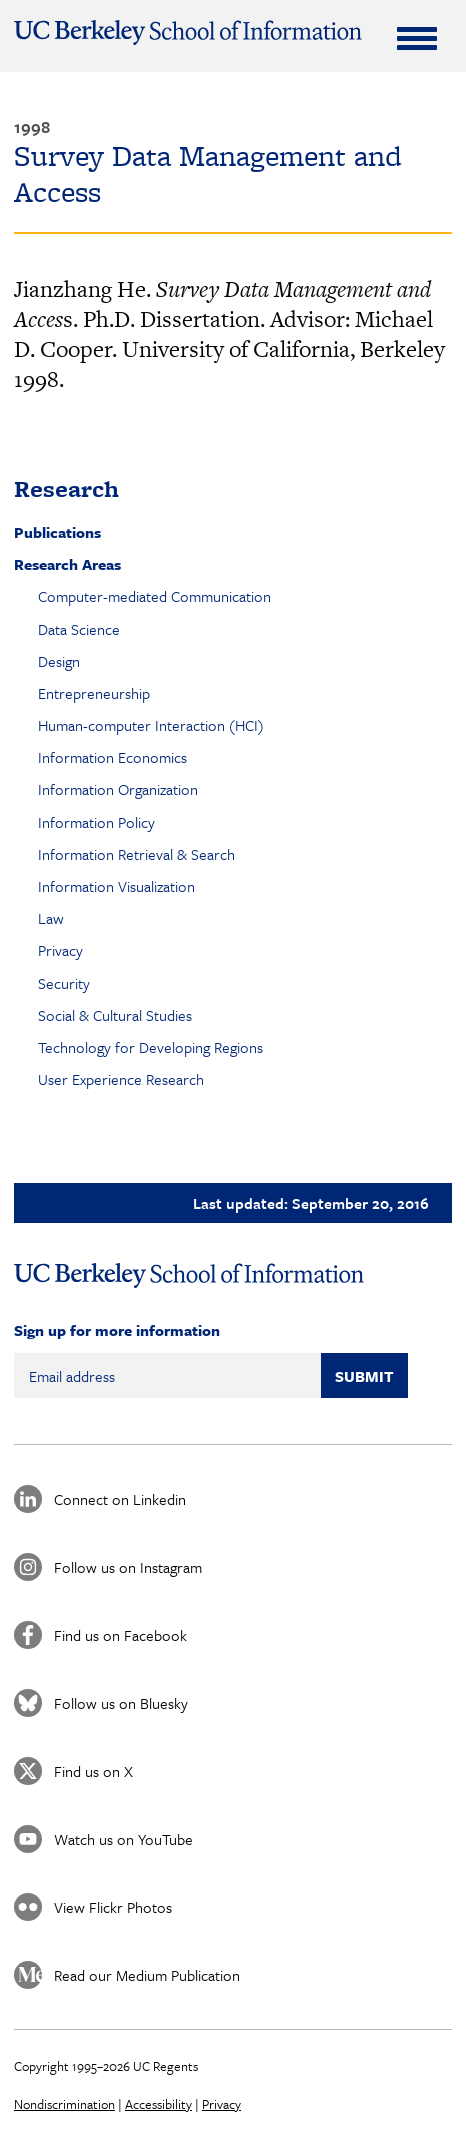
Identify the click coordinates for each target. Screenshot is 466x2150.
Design (59, 661)
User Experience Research (121, 1079)
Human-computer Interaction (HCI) (151, 725)
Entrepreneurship (94, 693)
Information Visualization (116, 886)
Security (64, 983)
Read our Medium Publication (147, 1975)
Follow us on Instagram (128, 1567)
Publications (57, 532)
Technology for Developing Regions (150, 1047)
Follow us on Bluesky (121, 1703)
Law (51, 918)
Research (66, 488)
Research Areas (67, 564)
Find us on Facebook (120, 1635)
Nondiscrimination (64, 2104)
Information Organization (118, 789)
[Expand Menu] (417, 38)
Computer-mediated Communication (154, 596)
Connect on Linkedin (120, 1499)
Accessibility (158, 2104)
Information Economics (112, 757)
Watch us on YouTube (123, 1839)
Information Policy (96, 822)
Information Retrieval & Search (136, 854)
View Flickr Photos (113, 1907)
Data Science (79, 629)
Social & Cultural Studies (115, 1015)
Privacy (60, 950)
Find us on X (93, 1771)
